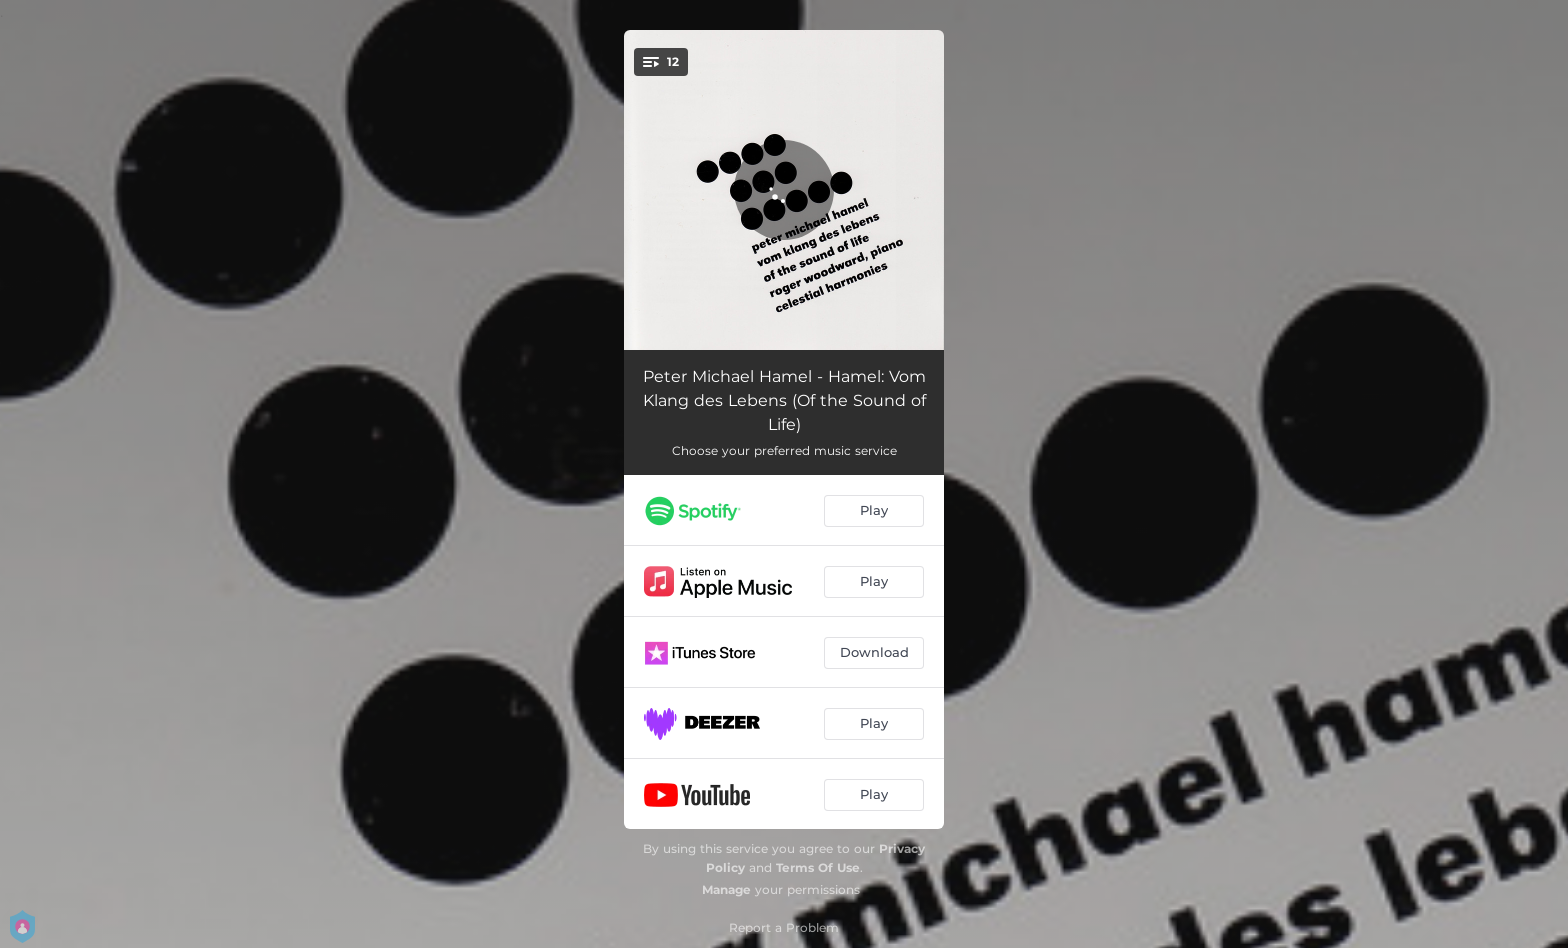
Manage (726, 889)
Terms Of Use (818, 867)
